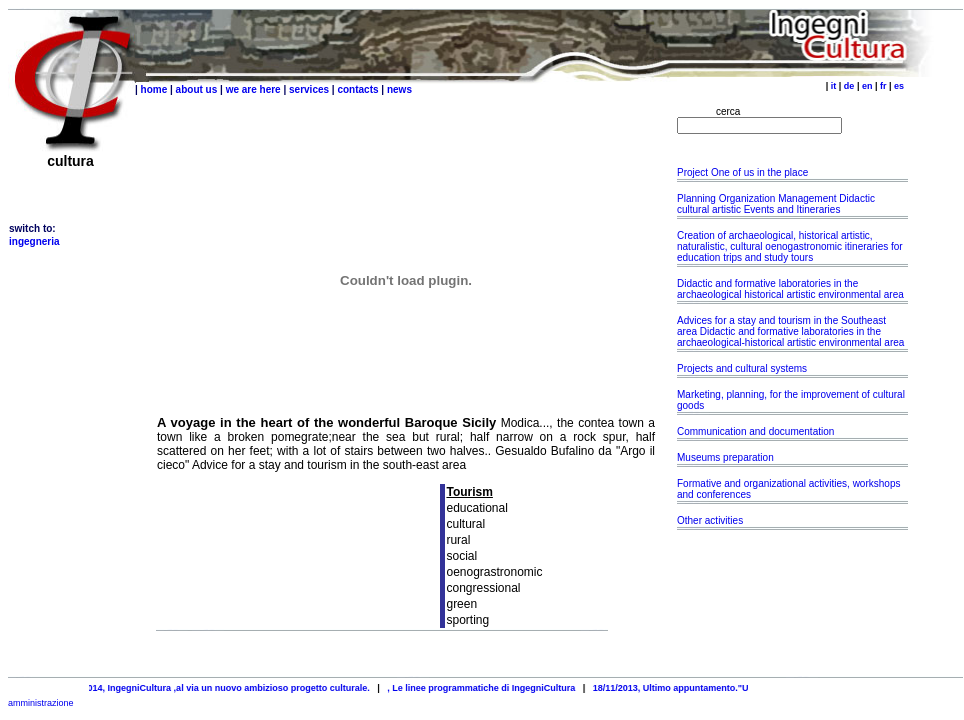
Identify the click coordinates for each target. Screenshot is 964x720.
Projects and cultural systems (742, 368)
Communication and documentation (755, 431)
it (834, 86)
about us (197, 89)
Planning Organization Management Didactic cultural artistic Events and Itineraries (776, 204)
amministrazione (41, 703)
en (867, 86)
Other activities (710, 520)
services (309, 89)
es (899, 86)
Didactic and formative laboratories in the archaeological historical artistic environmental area (790, 289)
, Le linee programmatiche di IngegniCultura (489, 688)
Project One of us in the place (744, 172)
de (849, 86)
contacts (357, 89)
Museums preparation (725, 457)
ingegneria (34, 241)
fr (883, 86)
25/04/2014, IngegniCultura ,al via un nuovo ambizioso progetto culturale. (222, 688)
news (399, 89)
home (154, 89)
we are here (253, 89)
